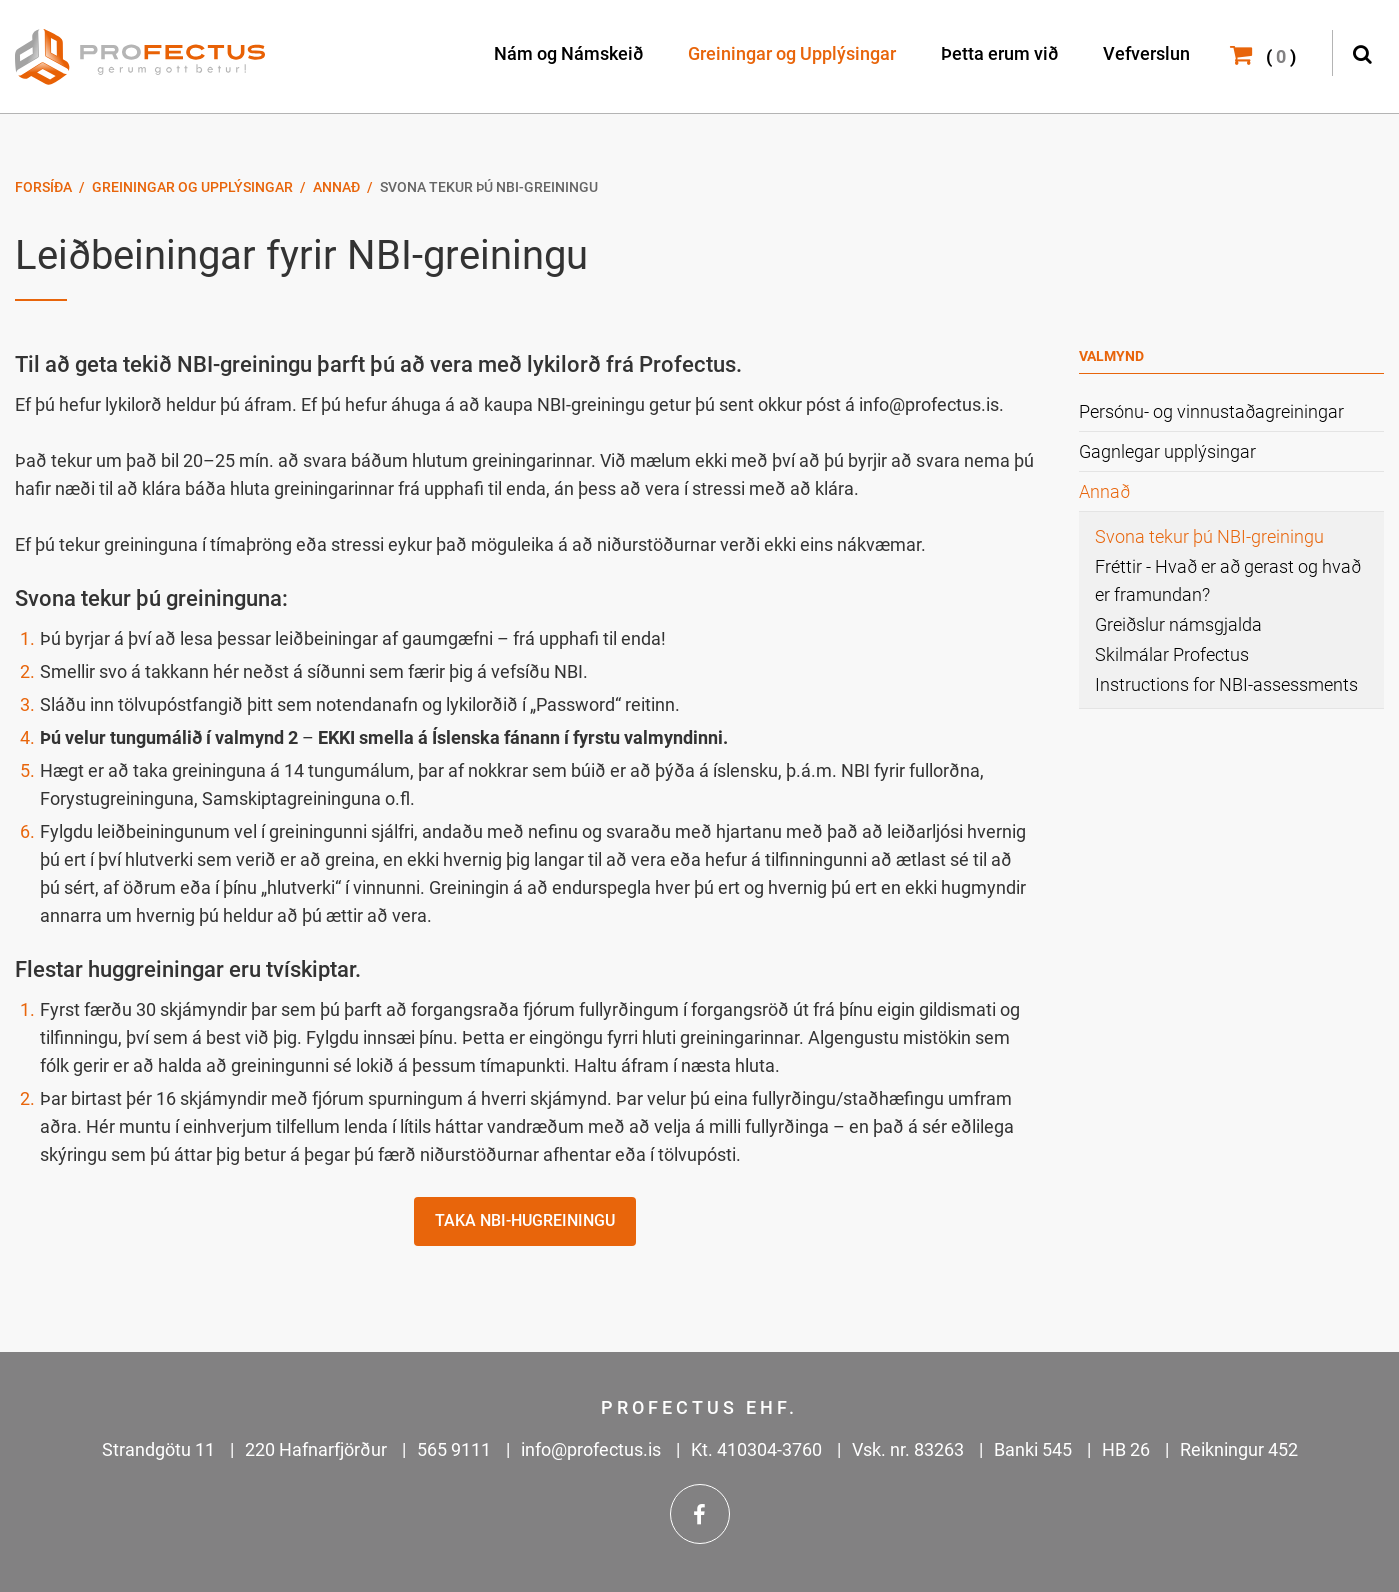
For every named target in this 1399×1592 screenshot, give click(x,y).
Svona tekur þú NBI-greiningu (489, 187)
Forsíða (43, 187)
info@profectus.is (591, 1449)
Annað (336, 187)
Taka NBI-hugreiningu (525, 1220)
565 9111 (454, 1449)
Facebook (700, 1514)
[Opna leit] (1361, 51)
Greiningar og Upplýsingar (192, 187)
